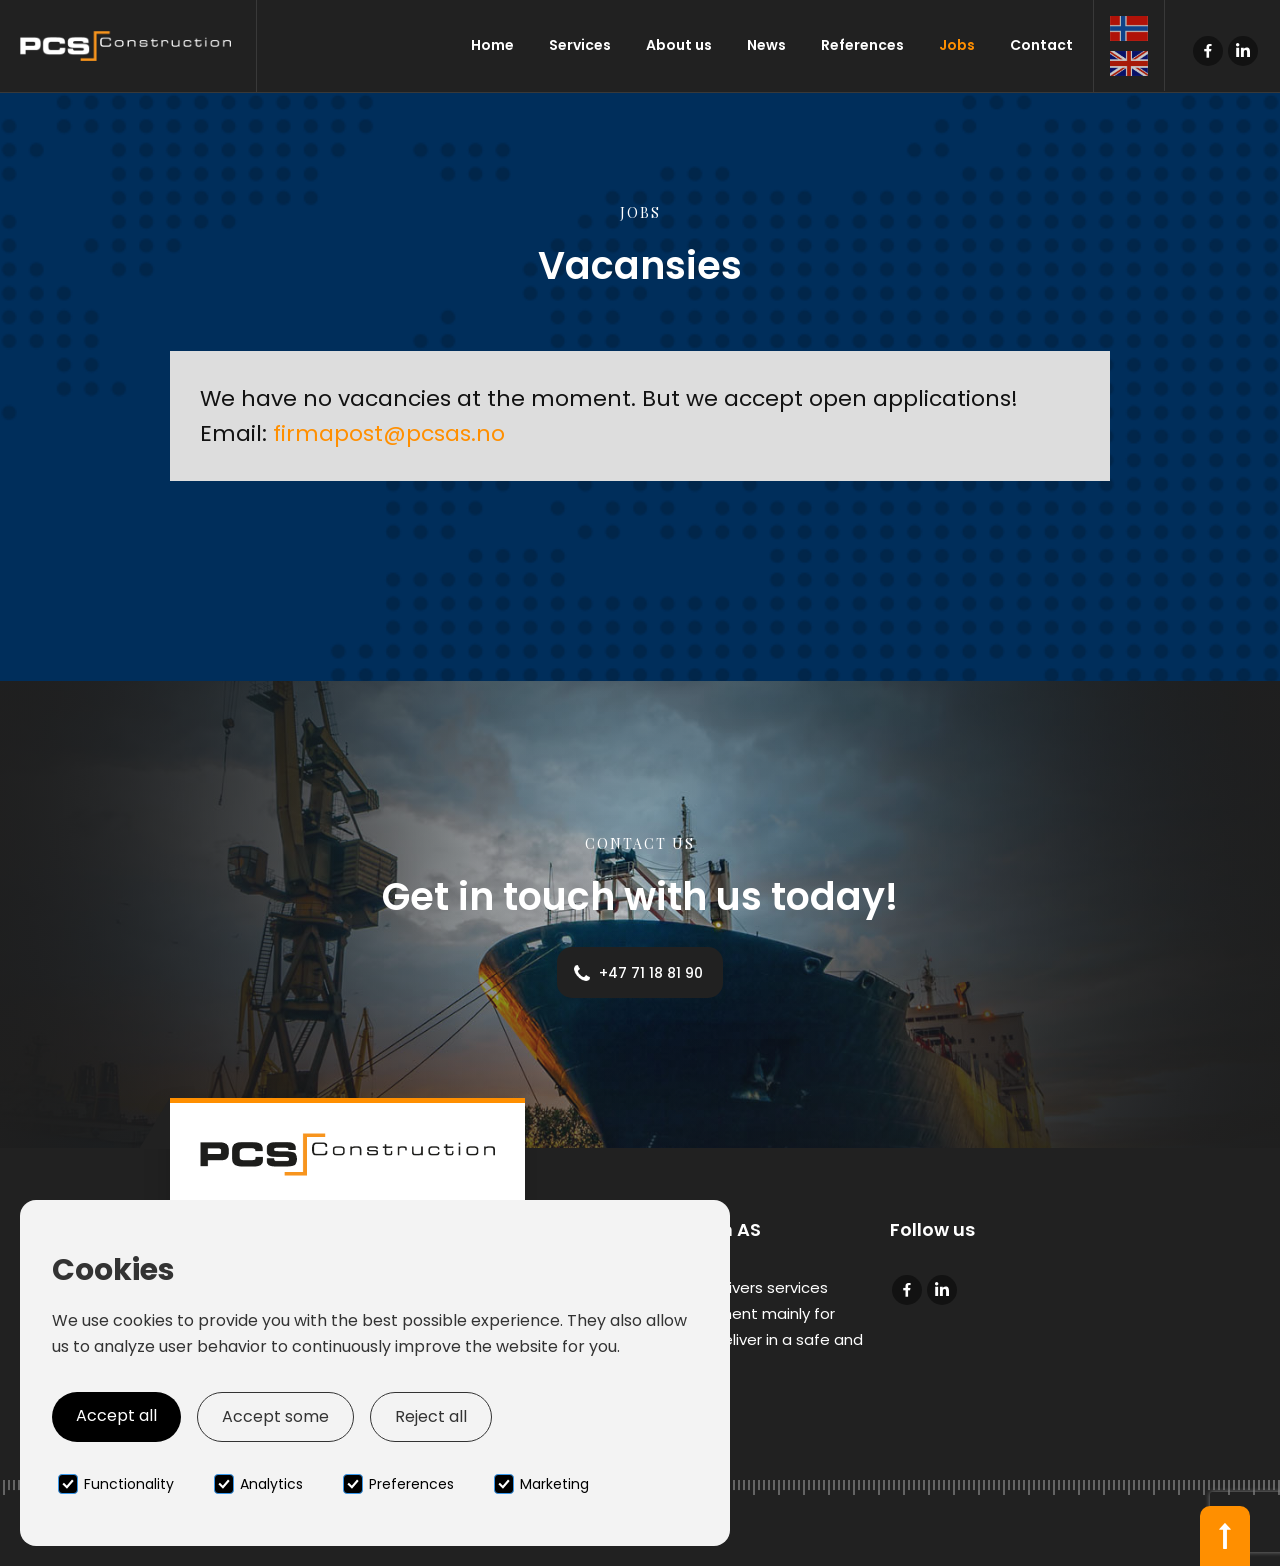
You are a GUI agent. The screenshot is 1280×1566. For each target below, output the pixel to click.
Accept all (116, 1415)
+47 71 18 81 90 (651, 973)
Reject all (431, 1416)
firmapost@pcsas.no (389, 433)
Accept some (275, 1416)
